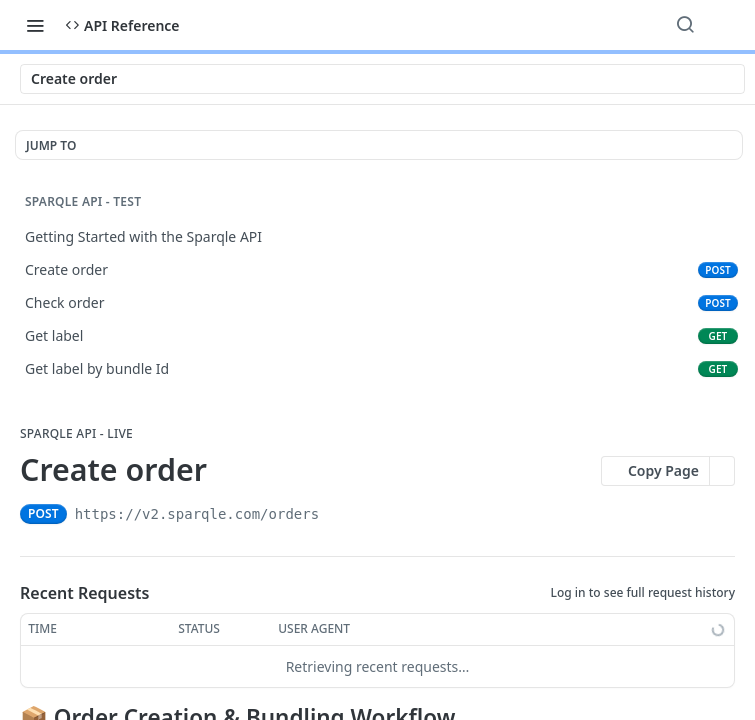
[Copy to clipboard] (336, 514)
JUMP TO (51, 145)
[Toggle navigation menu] (35, 25)
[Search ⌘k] (685, 25)
